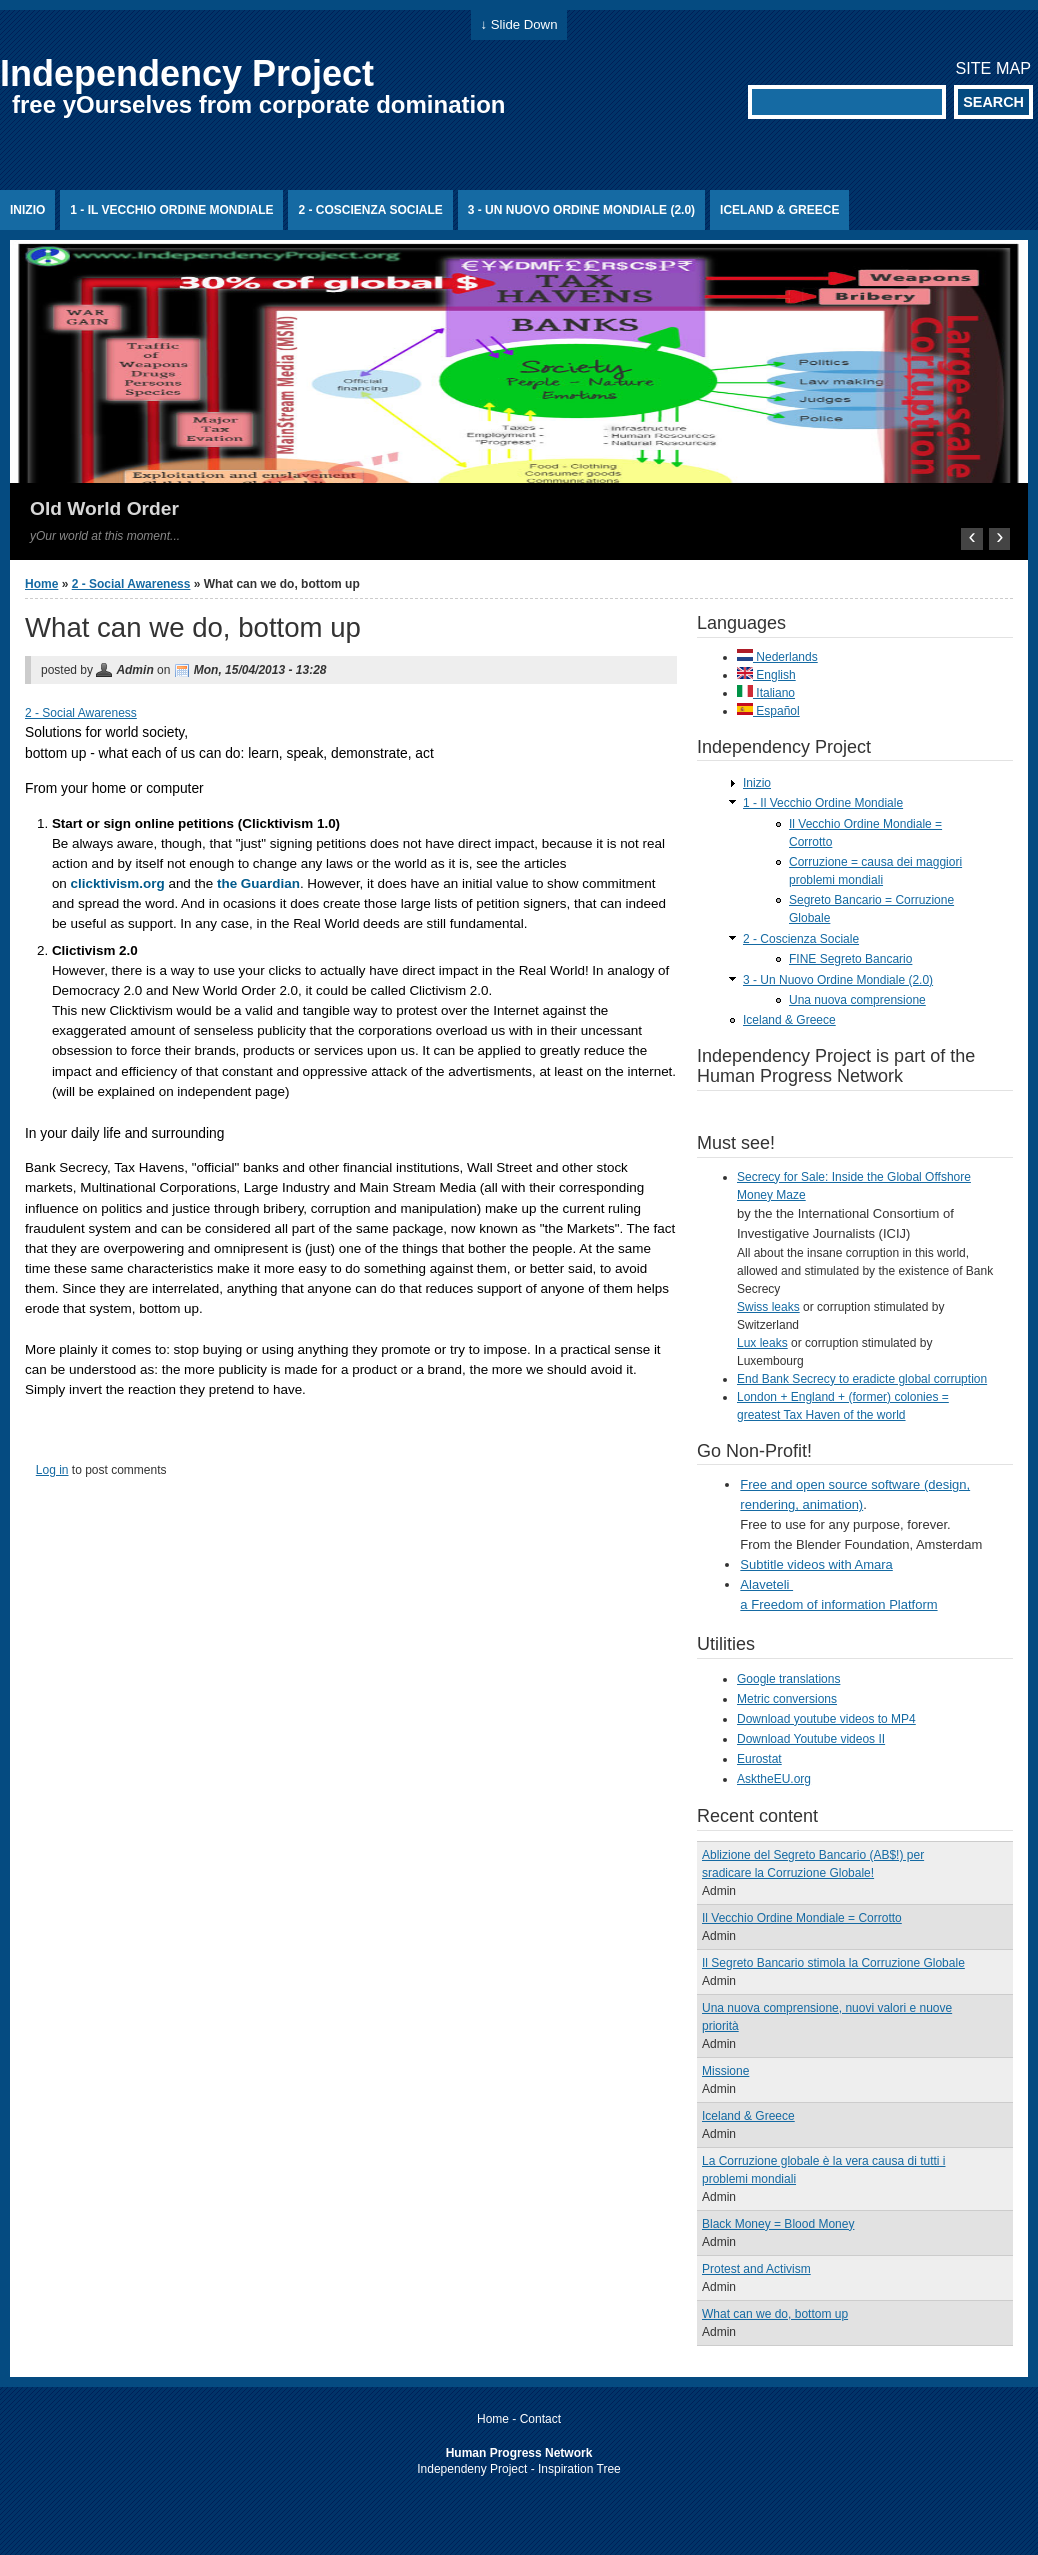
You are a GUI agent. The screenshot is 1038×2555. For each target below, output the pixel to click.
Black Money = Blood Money (778, 2224)
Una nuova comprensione (857, 1000)
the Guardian (258, 883)
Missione (725, 2071)
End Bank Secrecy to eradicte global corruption (862, 1379)
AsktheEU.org (774, 1779)
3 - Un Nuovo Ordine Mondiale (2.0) (581, 210)
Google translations (788, 1679)
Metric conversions (787, 1699)
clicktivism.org (118, 883)
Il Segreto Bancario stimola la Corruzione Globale (833, 1963)
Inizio (27, 210)
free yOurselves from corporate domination (258, 104)
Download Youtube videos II (811, 1739)
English (766, 675)
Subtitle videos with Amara (816, 1564)
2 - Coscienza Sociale (370, 210)
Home (41, 584)
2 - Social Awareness (131, 584)
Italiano (766, 693)
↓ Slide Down (519, 24)
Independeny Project (472, 2469)
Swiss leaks (768, 1307)
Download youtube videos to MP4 (826, 1719)
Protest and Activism (756, 2269)
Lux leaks (762, 1343)
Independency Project (187, 73)
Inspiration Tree (579, 2469)
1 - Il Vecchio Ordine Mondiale (171, 210)
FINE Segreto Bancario (850, 959)
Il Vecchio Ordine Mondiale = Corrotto (802, 1918)
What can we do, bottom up (775, 2314)
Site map (993, 68)
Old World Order (104, 508)
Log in (52, 1470)
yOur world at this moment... (105, 536)
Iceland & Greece (779, 210)
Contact (540, 2419)
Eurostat (759, 1759)
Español (768, 711)
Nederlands (777, 657)
